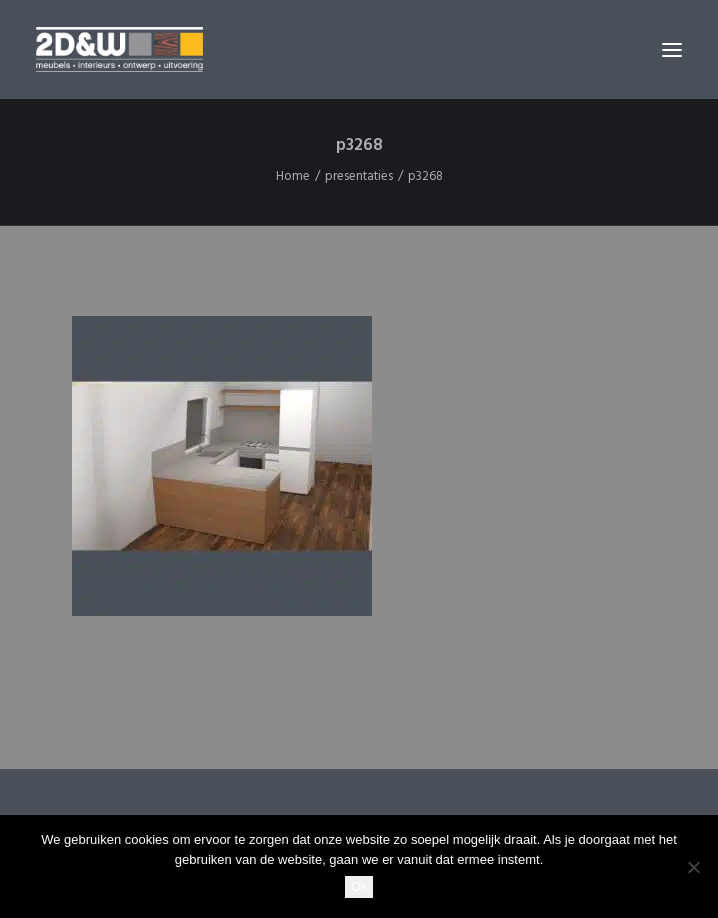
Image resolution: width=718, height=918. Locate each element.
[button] (672, 49)
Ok (359, 886)
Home (293, 176)
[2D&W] (119, 49)
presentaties (359, 176)
